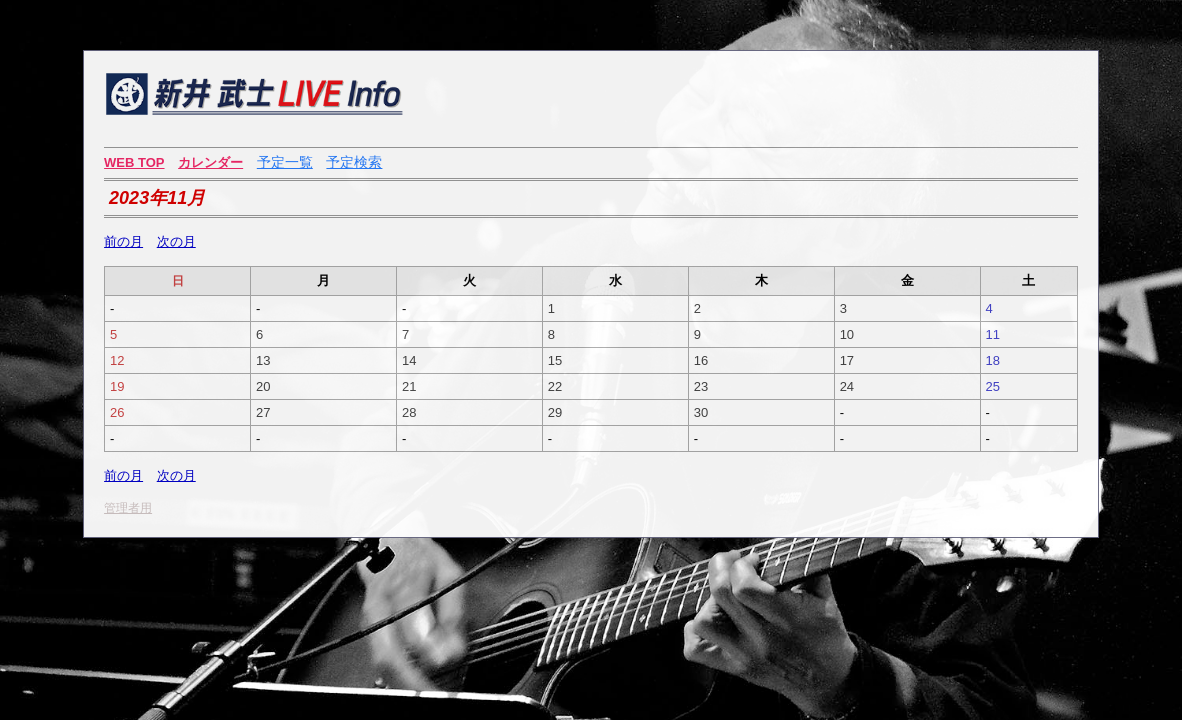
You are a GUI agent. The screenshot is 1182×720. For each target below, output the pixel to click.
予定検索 (354, 162)
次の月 (176, 241)
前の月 (123, 241)
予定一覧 (285, 162)
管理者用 (128, 508)
